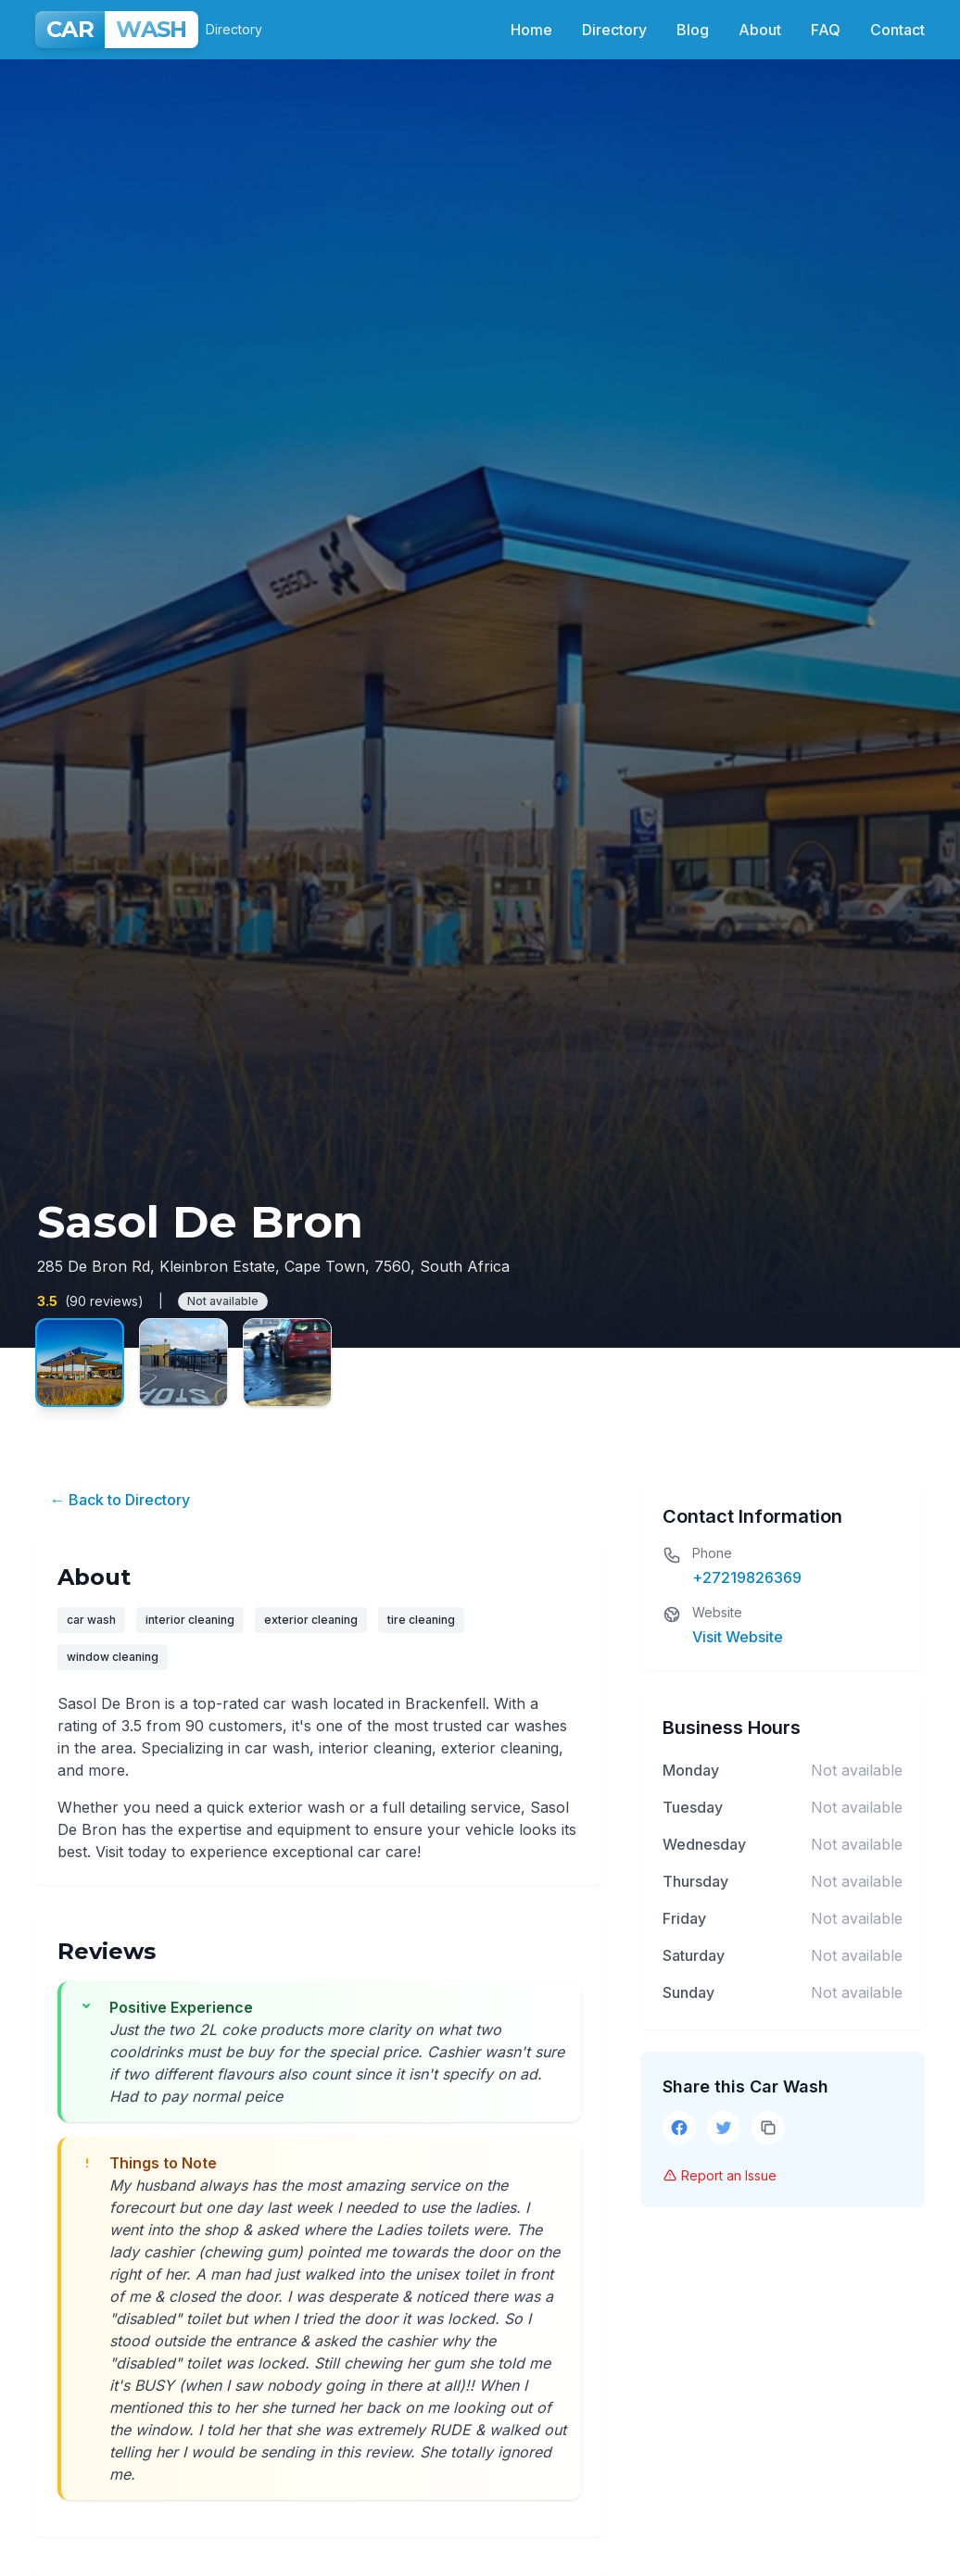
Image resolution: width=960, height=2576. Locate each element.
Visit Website (737, 1636)
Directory (614, 29)
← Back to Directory (120, 1499)
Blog (692, 29)
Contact (897, 29)
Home (531, 29)
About (760, 29)
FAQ (825, 29)
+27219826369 (747, 1577)
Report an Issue (720, 2175)
